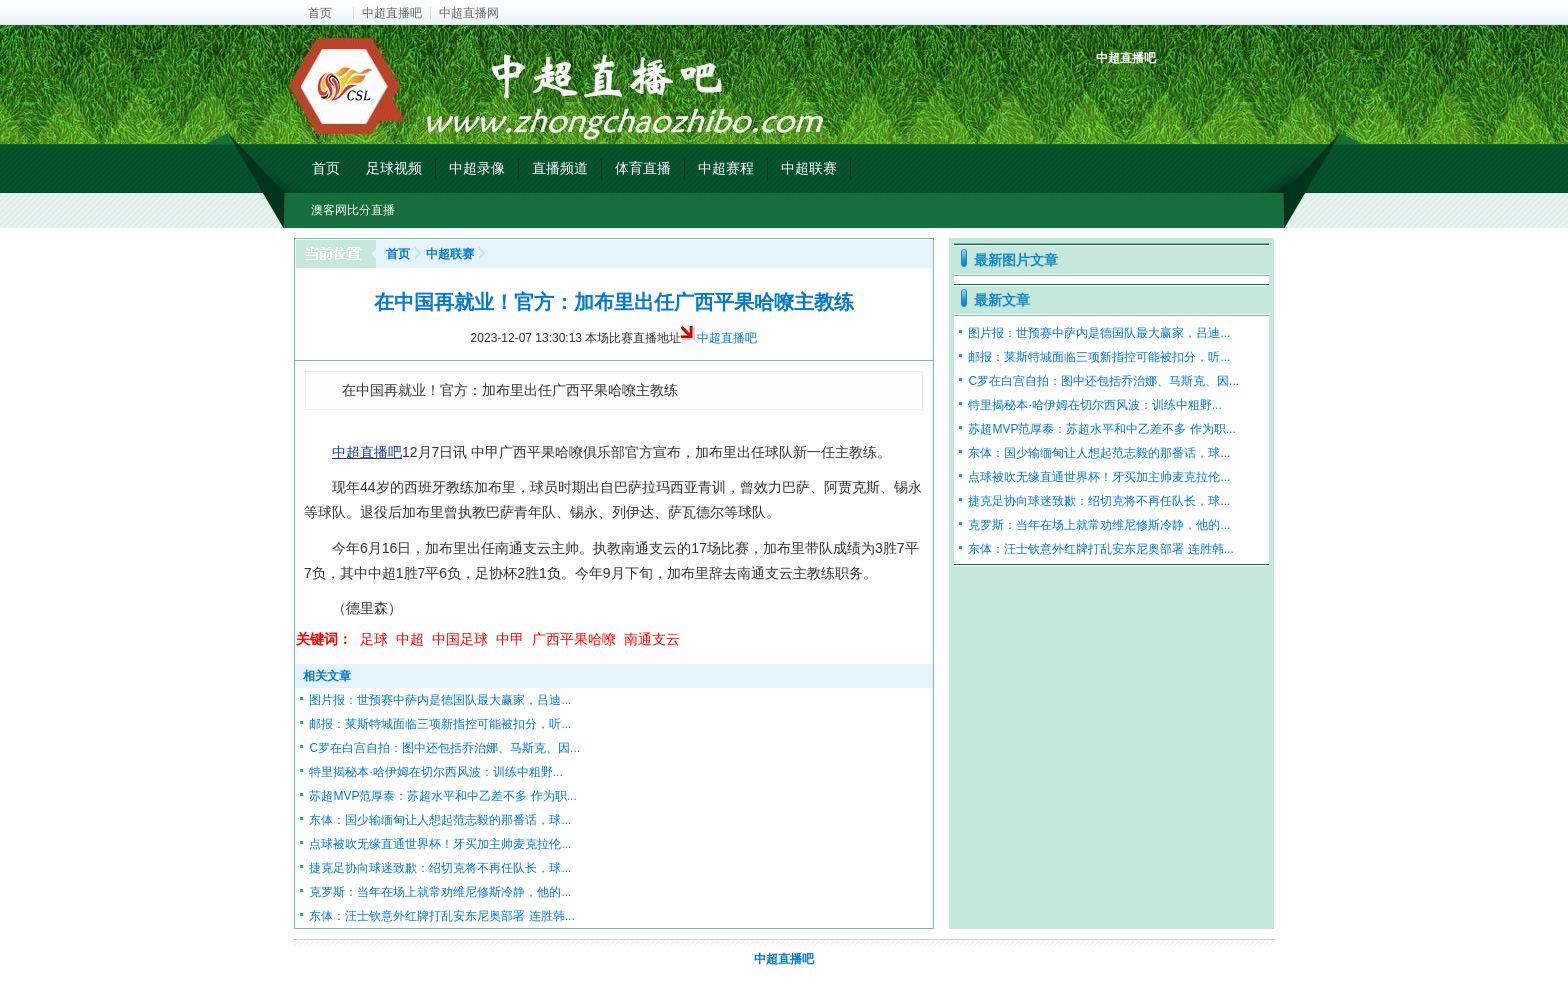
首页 (320, 13)
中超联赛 (809, 168)
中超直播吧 (392, 13)
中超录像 (477, 168)
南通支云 (652, 639)
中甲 (510, 639)
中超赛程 (726, 168)
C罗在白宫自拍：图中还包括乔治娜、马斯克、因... (444, 748)
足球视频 (394, 168)
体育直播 (643, 168)
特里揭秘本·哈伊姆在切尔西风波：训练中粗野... (435, 772)
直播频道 (560, 168)
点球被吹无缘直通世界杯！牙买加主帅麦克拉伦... (440, 844)
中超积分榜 (1113, 92)
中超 (410, 639)
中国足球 (460, 639)
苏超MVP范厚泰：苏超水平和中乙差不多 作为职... (442, 796)
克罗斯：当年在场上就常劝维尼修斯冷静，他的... (440, 892)
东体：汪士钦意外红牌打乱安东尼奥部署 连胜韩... (441, 916)
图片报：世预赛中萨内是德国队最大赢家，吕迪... (440, 700)
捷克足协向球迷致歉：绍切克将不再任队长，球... (440, 868)
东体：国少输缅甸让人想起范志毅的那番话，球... (440, 820)
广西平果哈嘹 (574, 639)
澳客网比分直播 (353, 210)
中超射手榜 (1159, 92)
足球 (374, 639)
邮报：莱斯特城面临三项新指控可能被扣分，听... (440, 724)
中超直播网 (469, 13)
